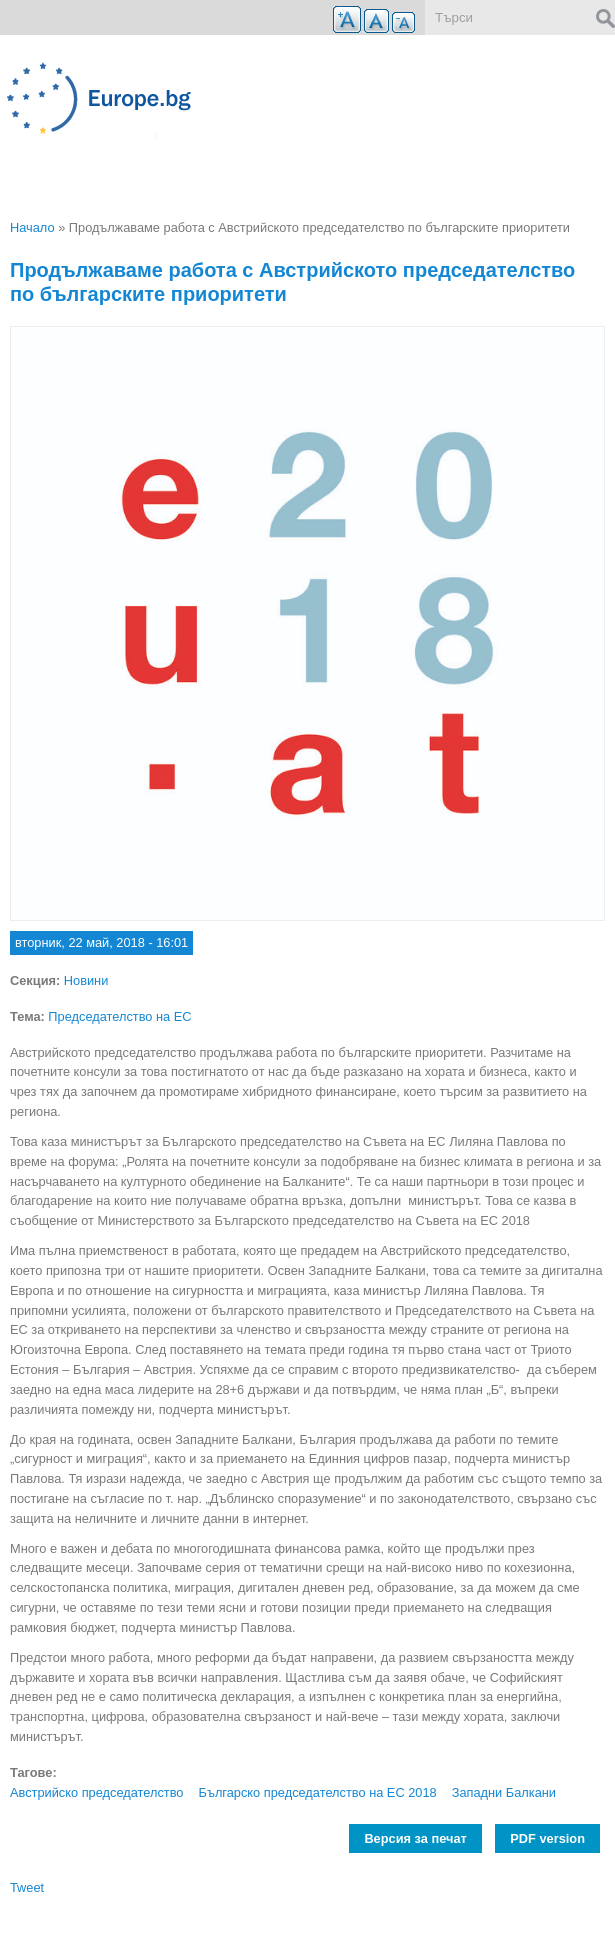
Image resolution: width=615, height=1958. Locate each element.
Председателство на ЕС (119, 1016)
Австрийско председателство (96, 1792)
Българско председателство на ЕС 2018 (317, 1792)
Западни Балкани (504, 1792)
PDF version (547, 1838)
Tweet (27, 1887)
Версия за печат (415, 1838)
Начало (32, 227)
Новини (86, 980)
